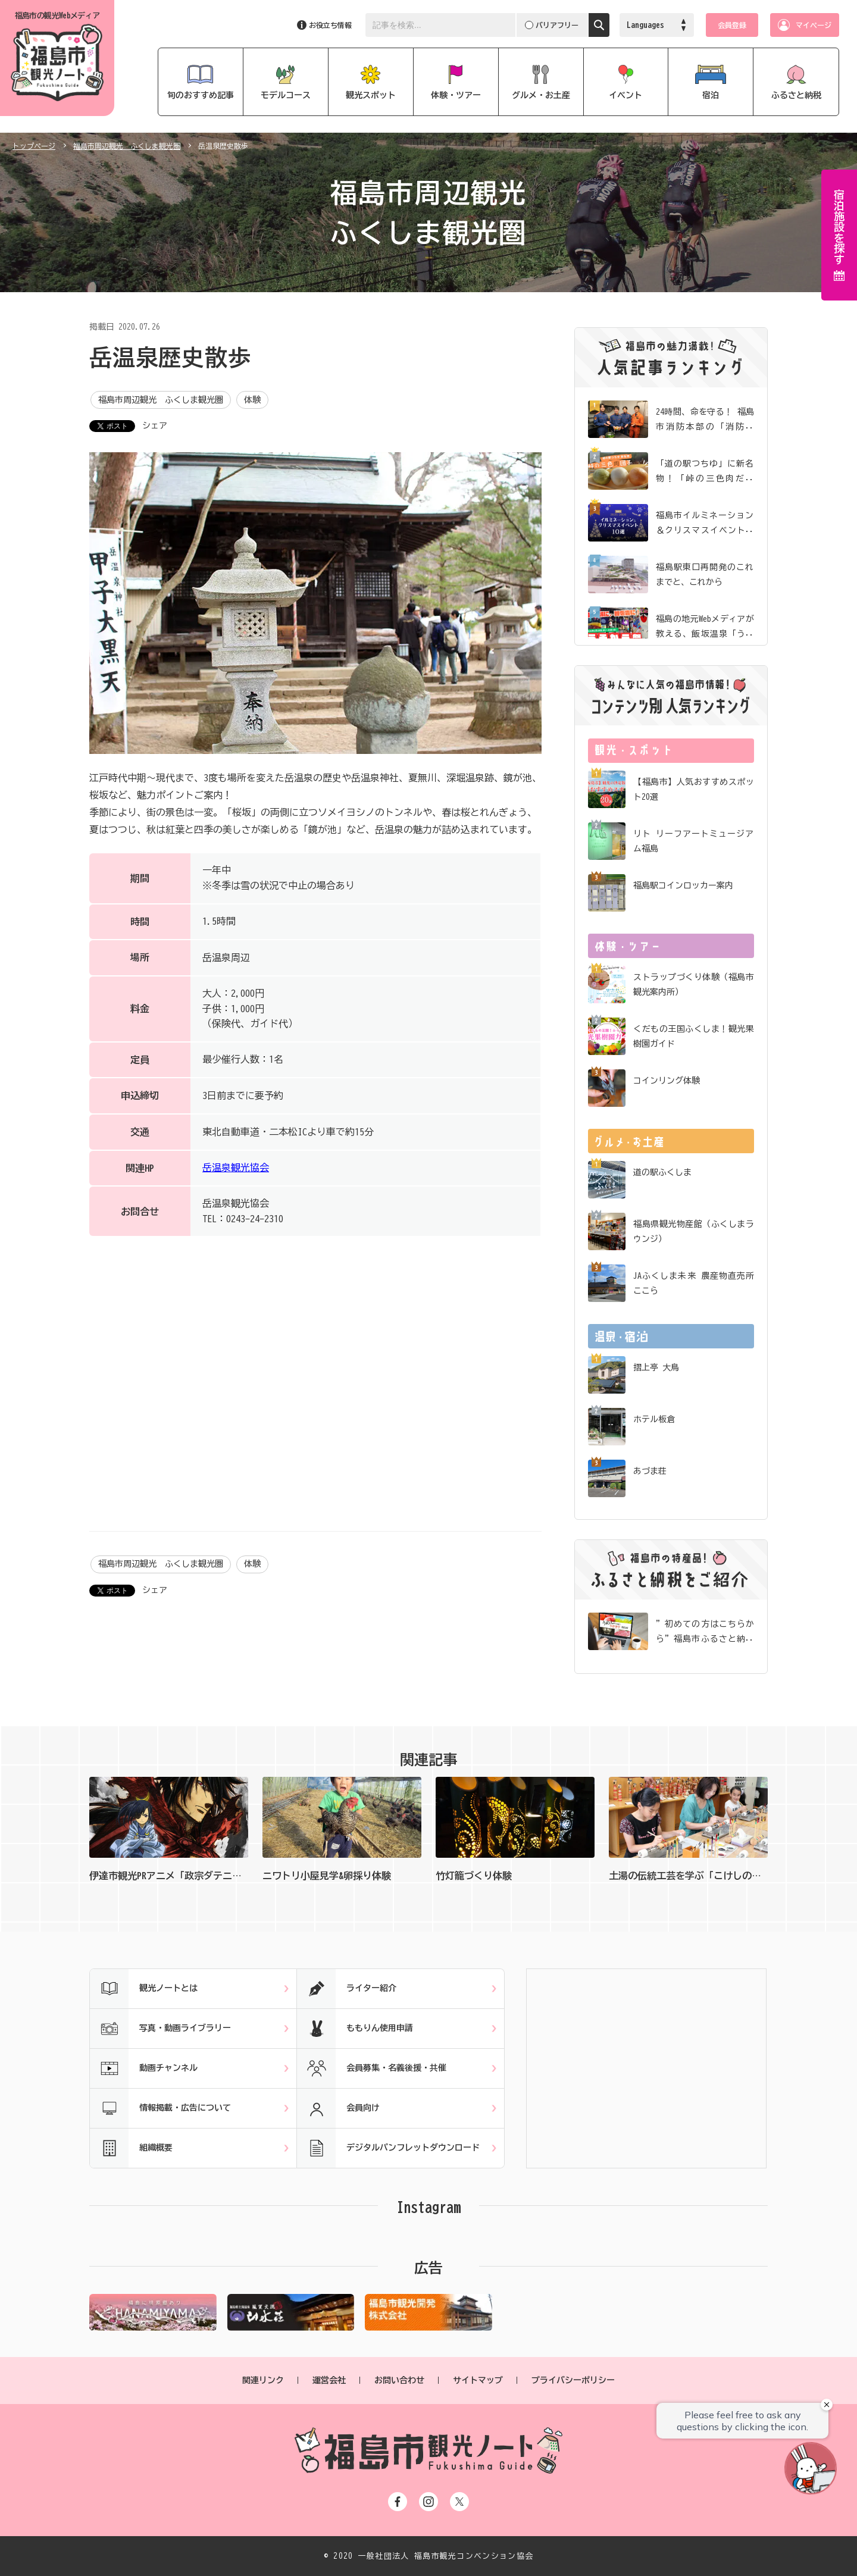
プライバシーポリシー (573, 2380)
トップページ (33, 145)
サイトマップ (478, 2380)
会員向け (338, 2108)
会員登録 (732, 25)
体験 (252, 400)
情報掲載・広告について (160, 2108)
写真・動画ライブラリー (160, 2028)
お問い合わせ (399, 2380)
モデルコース (286, 95)
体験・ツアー (456, 95)
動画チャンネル (144, 2068)
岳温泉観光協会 (235, 1167)
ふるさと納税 (796, 95)
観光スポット (371, 95)
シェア (154, 425)
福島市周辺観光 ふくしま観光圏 (126, 145)
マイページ (813, 25)
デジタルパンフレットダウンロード (388, 2148)
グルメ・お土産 (541, 95)
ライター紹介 (346, 1988)
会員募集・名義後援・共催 (371, 2068)
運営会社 (329, 2380)
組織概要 (131, 2148)
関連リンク (263, 2380)
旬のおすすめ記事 (200, 95)
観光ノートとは (144, 1988)
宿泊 (710, 95)
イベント (625, 95)
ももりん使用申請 (355, 2028)
